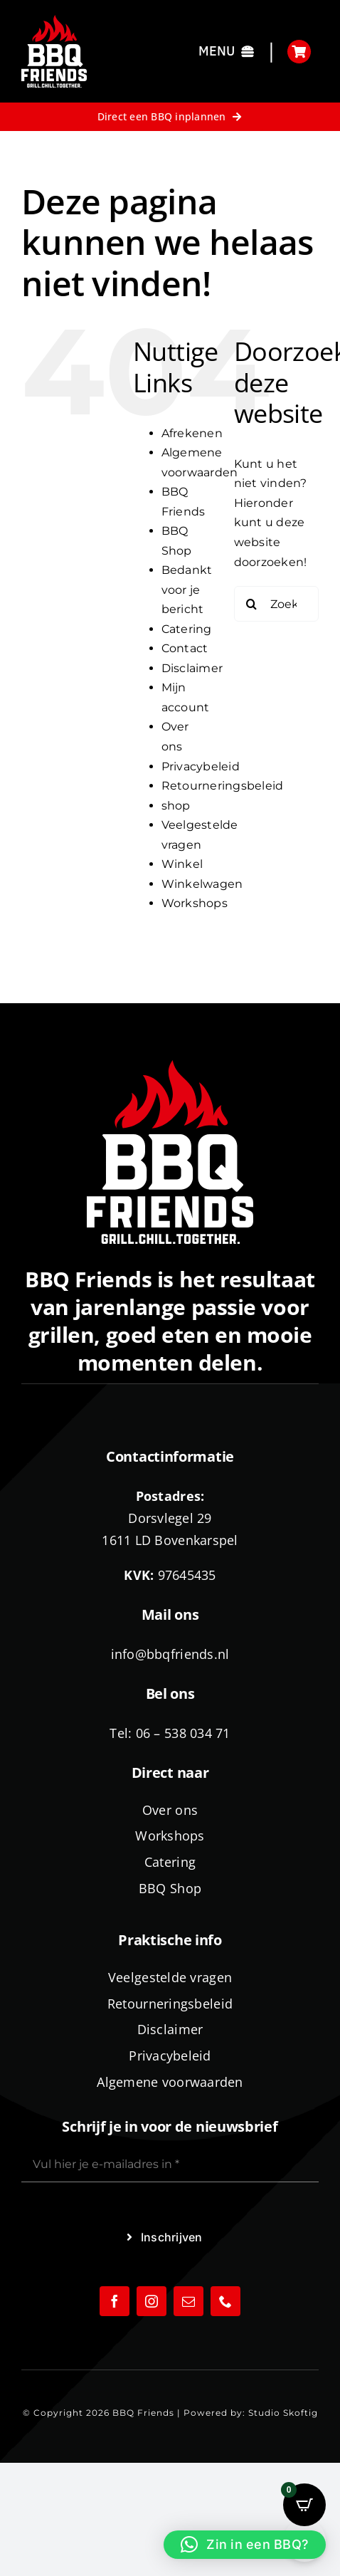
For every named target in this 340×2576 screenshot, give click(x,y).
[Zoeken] (252, 604)
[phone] (225, 2301)
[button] (245, 2544)
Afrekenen (192, 433)
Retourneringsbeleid (222, 785)
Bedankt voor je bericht (187, 589)
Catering (186, 629)
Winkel (182, 864)
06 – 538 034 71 (183, 1733)
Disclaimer (192, 668)
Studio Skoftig (283, 2412)
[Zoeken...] (276, 604)
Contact (184, 648)
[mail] (188, 2301)
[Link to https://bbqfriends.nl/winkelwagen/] (299, 51)
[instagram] (151, 2301)
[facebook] (114, 2301)
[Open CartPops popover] (304, 2504)
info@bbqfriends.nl (170, 1654)
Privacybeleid (200, 766)
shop (176, 805)
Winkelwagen (202, 884)
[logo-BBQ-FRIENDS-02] (54, 20)
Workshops (194, 903)
